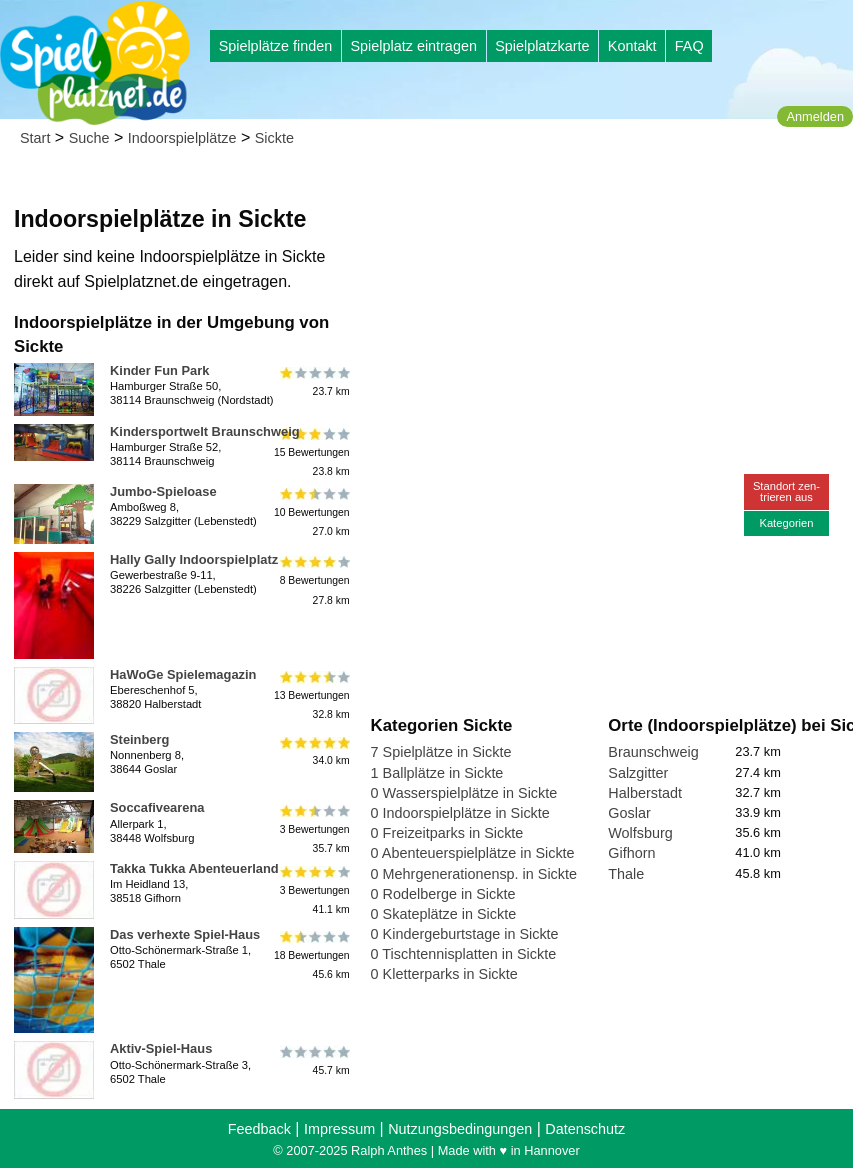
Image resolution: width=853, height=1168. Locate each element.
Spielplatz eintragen (413, 46)
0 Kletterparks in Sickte (444, 974)
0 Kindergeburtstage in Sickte (465, 934)
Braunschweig (653, 752)
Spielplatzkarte (542, 46)
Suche (89, 138)
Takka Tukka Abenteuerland (194, 868)
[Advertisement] (598, 190)
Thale (626, 874)
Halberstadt (645, 793)
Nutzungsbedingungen (460, 1129)
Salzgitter (638, 773)
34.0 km (313, 751)
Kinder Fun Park (159, 370)
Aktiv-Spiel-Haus (161, 1048)
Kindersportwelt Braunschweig (205, 431)
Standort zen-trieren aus (786, 491)
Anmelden (815, 116)
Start (35, 138)
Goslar (629, 813)
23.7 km (313, 382)
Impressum (339, 1129)
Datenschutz (585, 1129)
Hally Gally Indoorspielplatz (194, 559)
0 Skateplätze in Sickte (444, 914)
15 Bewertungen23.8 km (312, 452)
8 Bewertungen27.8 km (313, 580)
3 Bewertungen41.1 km (313, 889)
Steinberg (139, 739)
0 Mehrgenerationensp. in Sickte (474, 874)
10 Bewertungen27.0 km (312, 512)
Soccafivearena (157, 807)
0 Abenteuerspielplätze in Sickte (473, 853)
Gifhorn (631, 853)
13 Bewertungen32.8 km (312, 695)
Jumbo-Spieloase (163, 491)
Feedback (259, 1129)
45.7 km (313, 1060)
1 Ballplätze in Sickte (437, 773)
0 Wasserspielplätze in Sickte (464, 793)
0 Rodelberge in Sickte (443, 894)
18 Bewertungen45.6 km (312, 955)
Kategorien (786, 523)
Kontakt (632, 46)
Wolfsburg (640, 833)
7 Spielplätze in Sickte (441, 752)
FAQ (689, 46)
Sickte (274, 138)
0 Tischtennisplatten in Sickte (464, 954)
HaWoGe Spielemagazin (183, 674)
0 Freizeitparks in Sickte (447, 833)
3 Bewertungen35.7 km (313, 828)
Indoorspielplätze (182, 138)
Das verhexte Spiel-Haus (185, 934)
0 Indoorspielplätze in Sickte (460, 813)
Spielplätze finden (276, 46)
